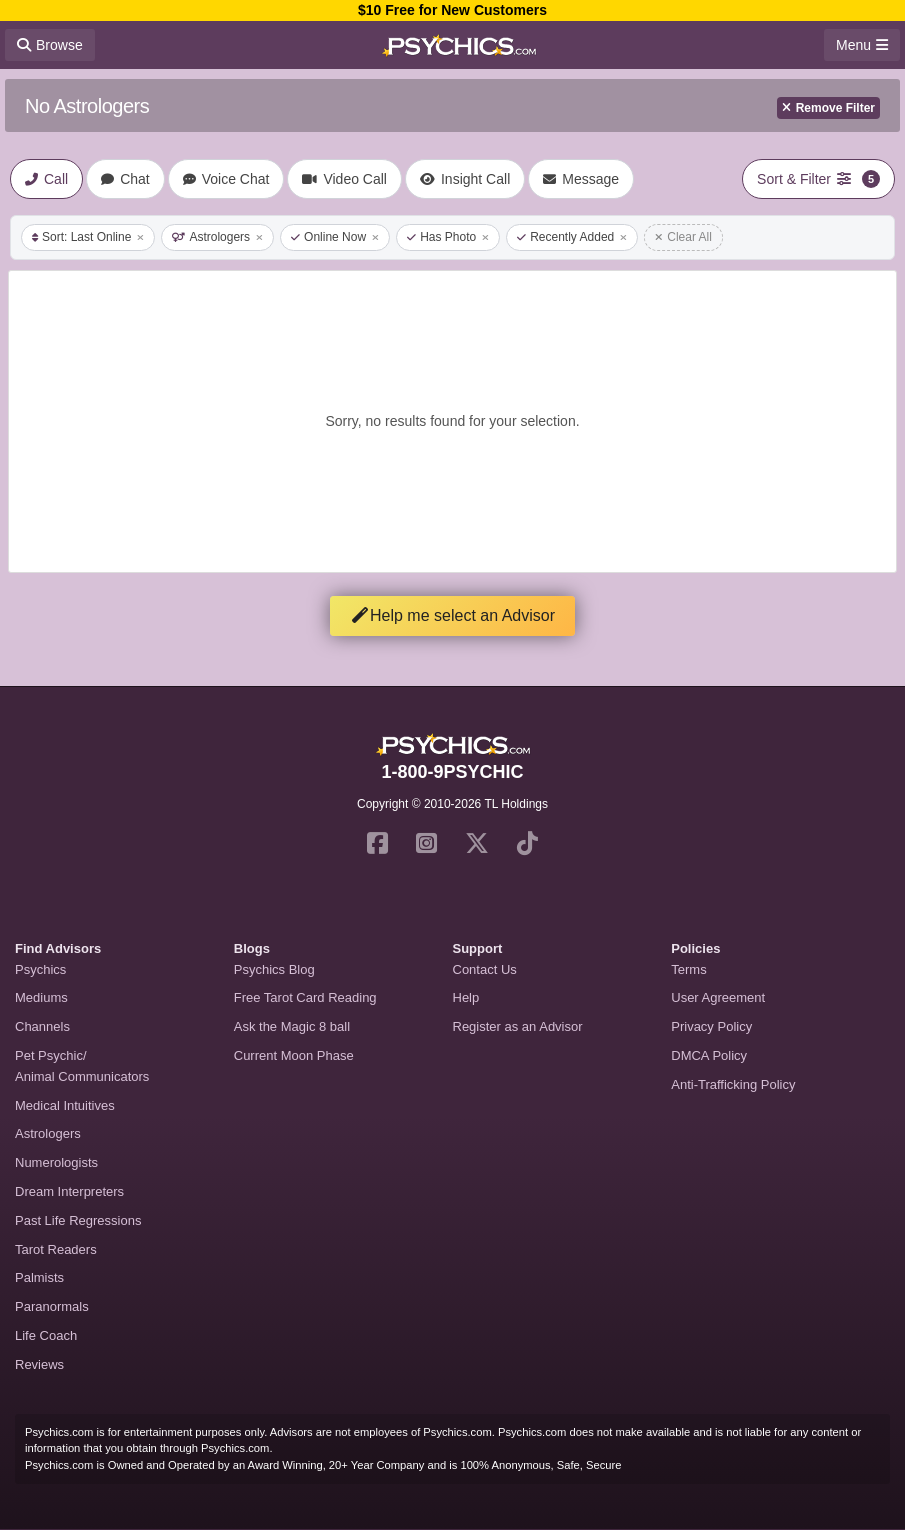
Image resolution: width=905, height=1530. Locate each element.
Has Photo (448, 237)
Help (466, 997)
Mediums (41, 997)
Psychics (40, 969)
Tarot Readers (56, 1249)
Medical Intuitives (65, 1105)
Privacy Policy (711, 1026)
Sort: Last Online (88, 237)
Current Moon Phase (294, 1055)
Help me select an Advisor (452, 615)
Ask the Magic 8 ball (292, 1026)
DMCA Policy (709, 1055)
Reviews (39, 1364)
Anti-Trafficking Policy (733, 1084)
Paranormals (52, 1306)
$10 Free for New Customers (452, 10)
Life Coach (46, 1335)
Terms (688, 969)
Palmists (39, 1277)
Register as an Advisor (518, 1026)
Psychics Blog (274, 969)
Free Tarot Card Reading (305, 997)
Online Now (335, 237)
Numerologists (56, 1162)
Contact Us (485, 969)
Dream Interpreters (69, 1191)
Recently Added (572, 237)
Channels (42, 1026)
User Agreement (718, 997)
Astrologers (217, 237)
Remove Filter (828, 108)
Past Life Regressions (78, 1220)
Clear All (683, 237)
